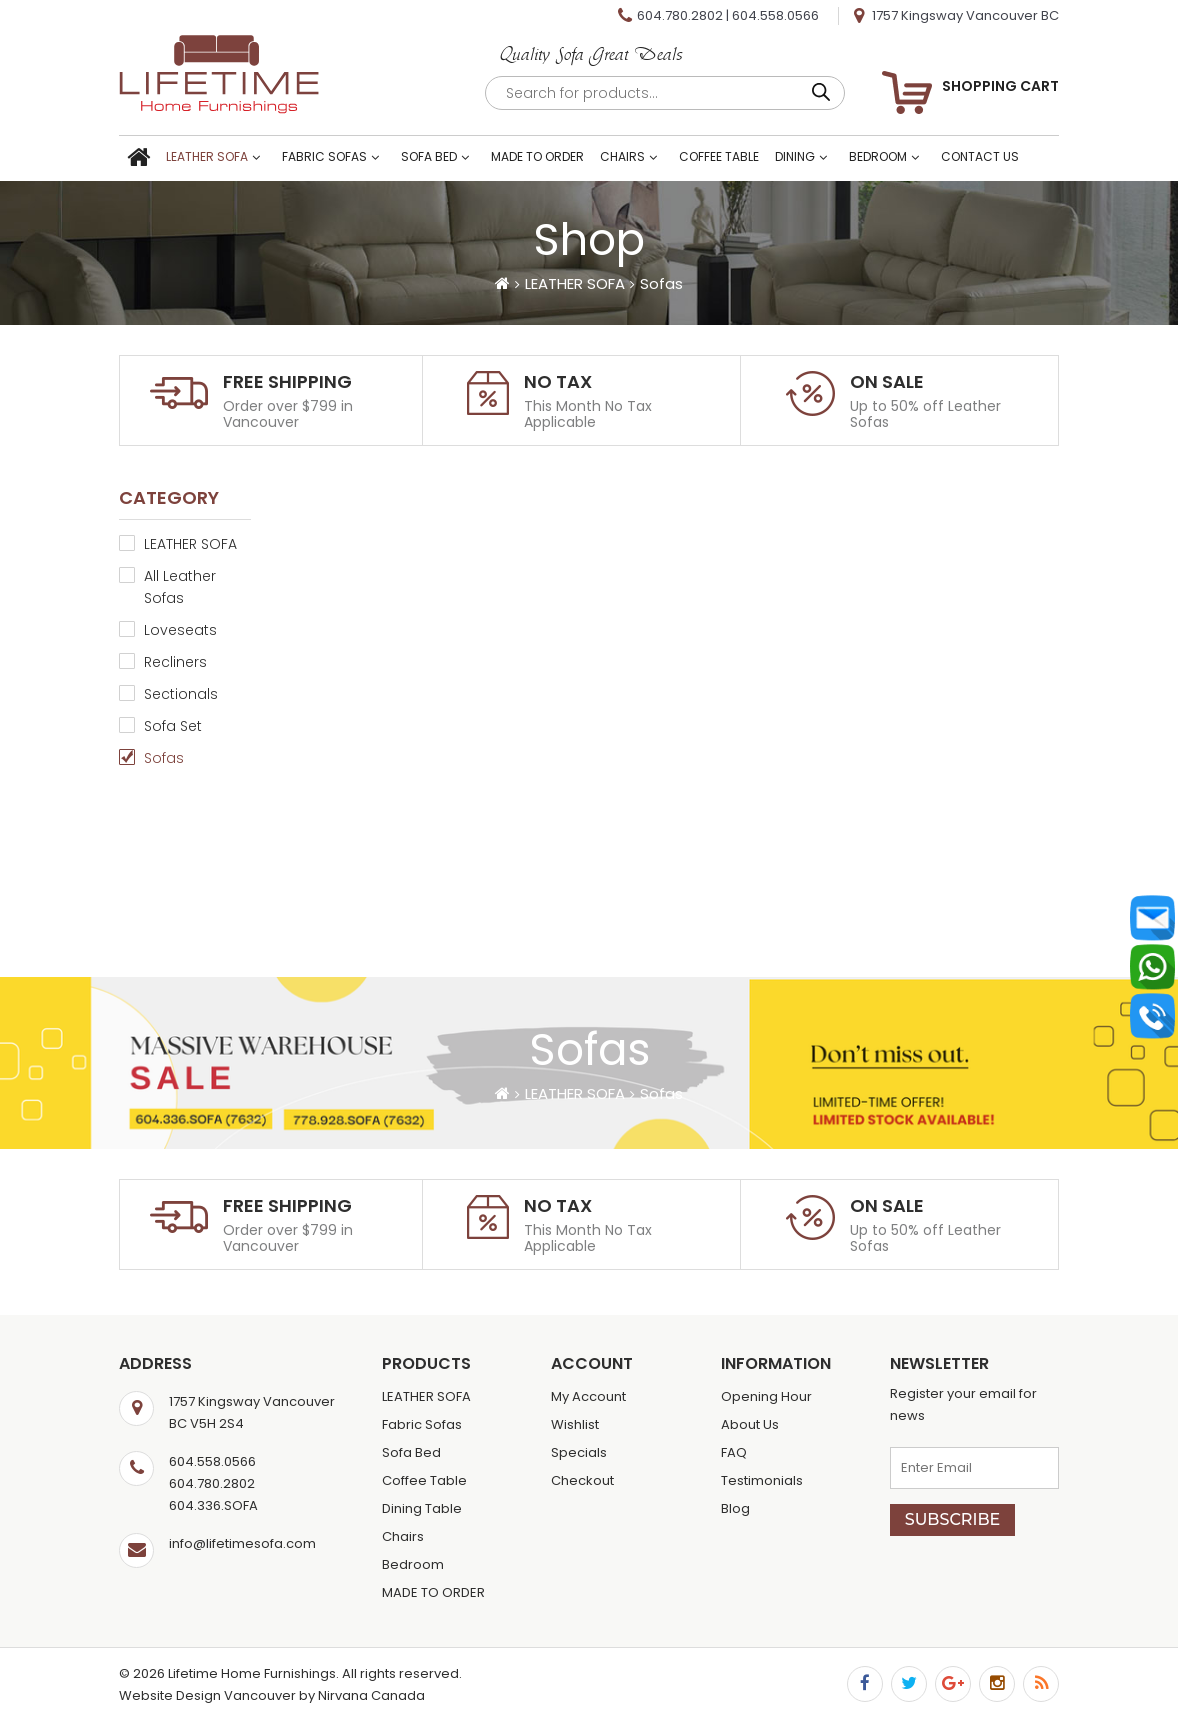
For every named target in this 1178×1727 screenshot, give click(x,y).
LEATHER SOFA (207, 156)
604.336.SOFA (213, 1505)
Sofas (164, 758)
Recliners (175, 662)
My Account (588, 1396)
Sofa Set (173, 726)
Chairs (622, 156)
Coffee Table (719, 156)
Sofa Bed (429, 156)
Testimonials (762, 1480)
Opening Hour (766, 1396)
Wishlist (575, 1424)
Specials (579, 1452)
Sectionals (181, 694)
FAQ (734, 1452)
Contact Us (980, 156)
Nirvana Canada (371, 1695)
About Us (750, 1424)
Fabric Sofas (324, 156)
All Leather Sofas (180, 587)
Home (138, 158)
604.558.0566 (775, 15)
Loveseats (180, 630)
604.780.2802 (680, 15)
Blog (735, 1508)
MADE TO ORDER (537, 156)
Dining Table (422, 1508)
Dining (795, 156)
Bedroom (878, 156)
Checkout (582, 1480)
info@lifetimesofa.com (242, 1543)
